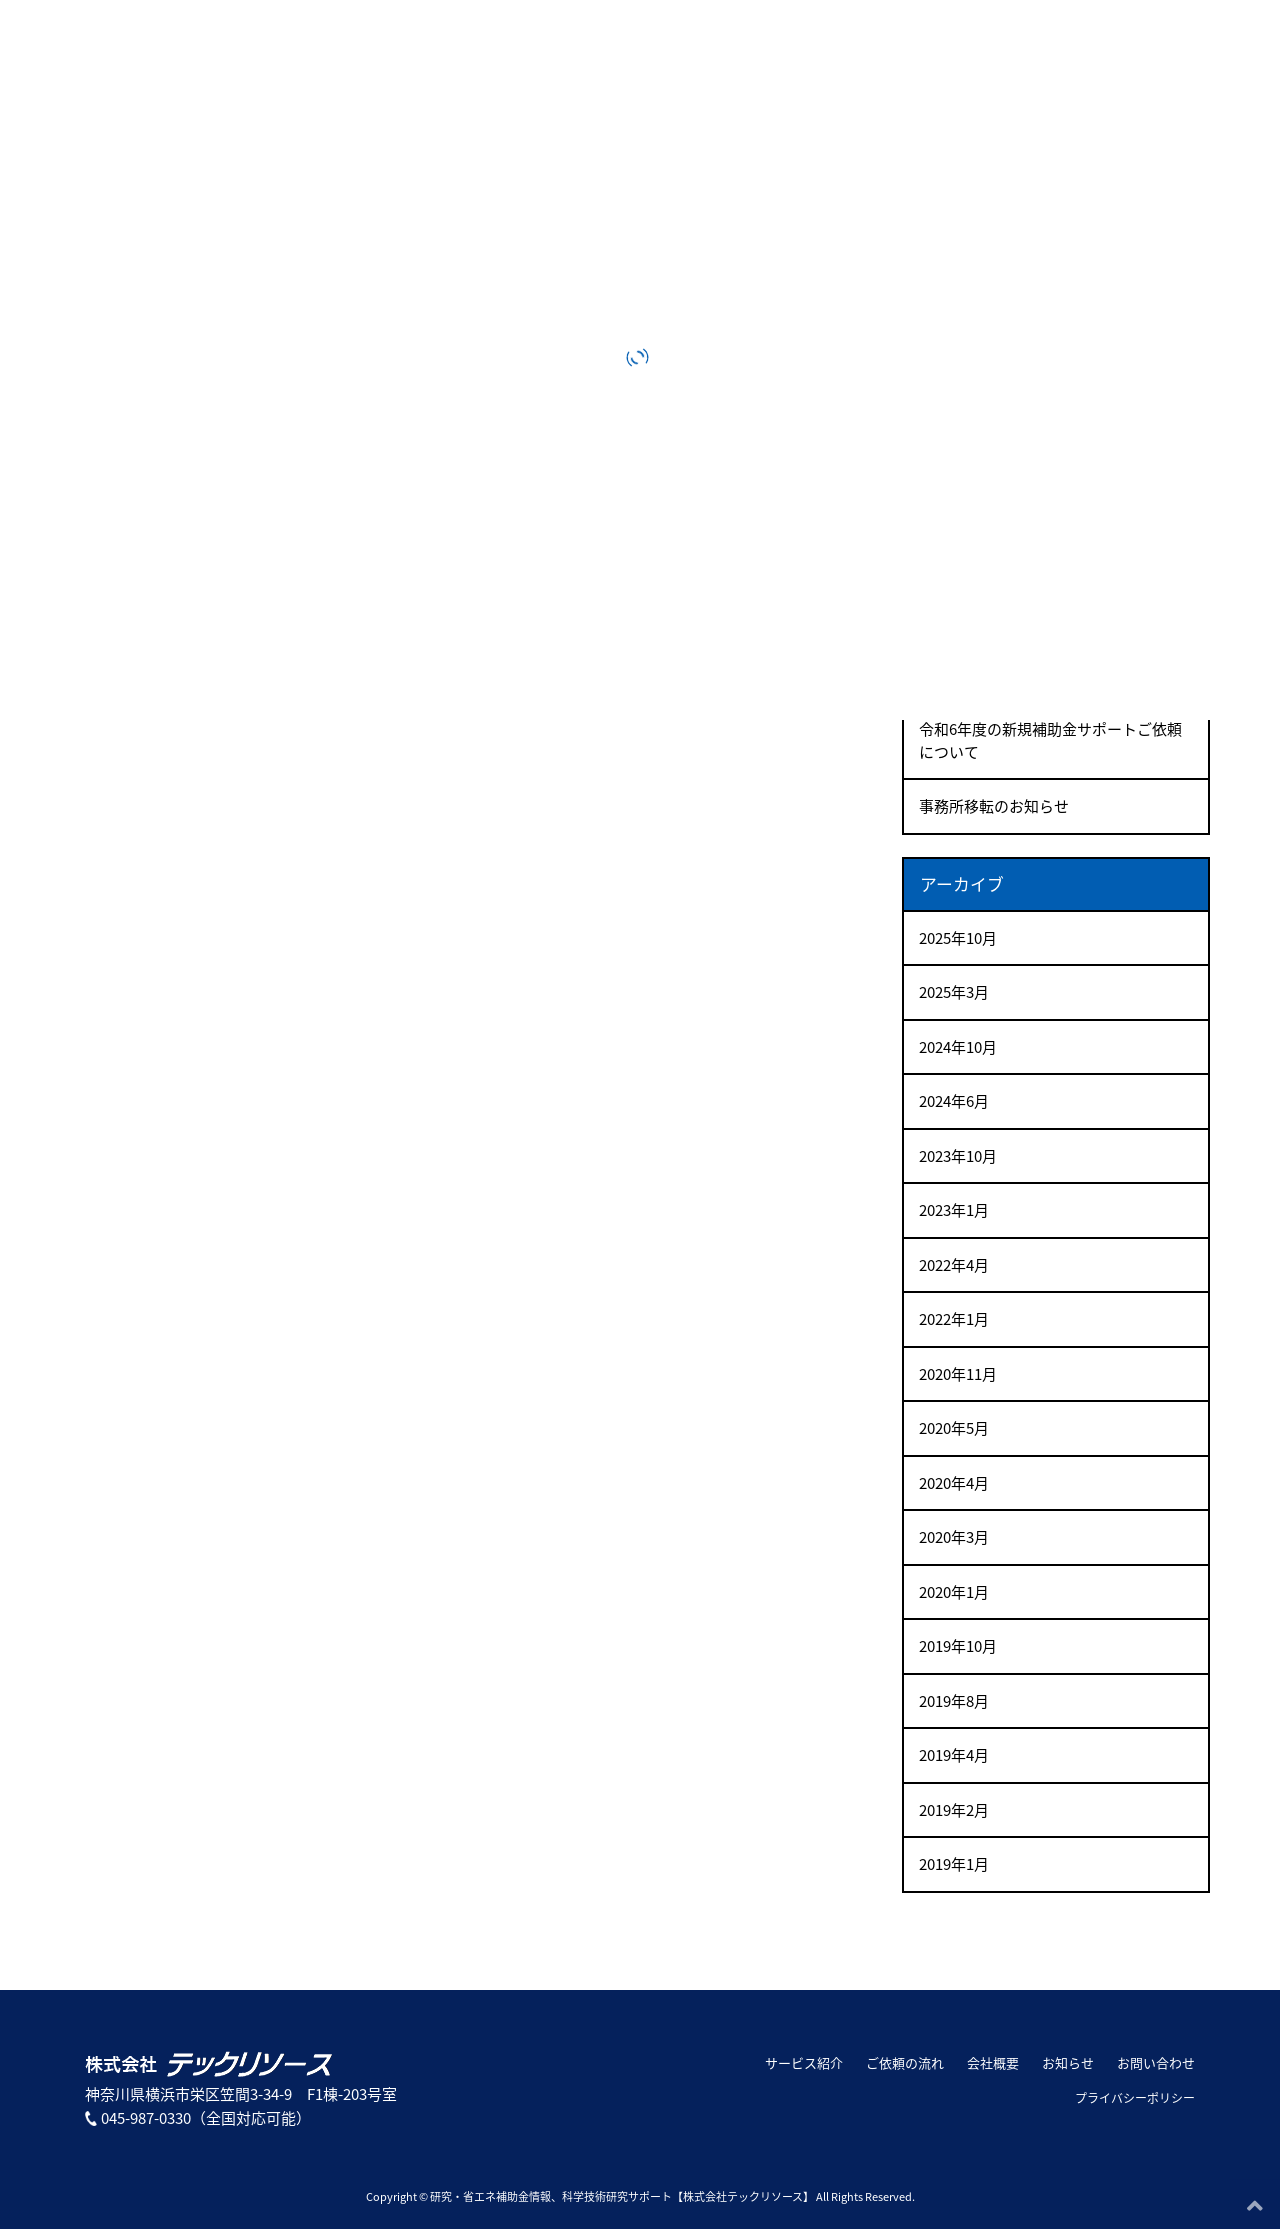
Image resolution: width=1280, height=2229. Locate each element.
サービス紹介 (804, 2062)
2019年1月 (954, 1864)
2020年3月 (954, 1537)
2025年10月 (958, 938)
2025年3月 (954, 992)
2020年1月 (954, 1592)
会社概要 (993, 2062)
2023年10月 (958, 1156)
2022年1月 (954, 1319)
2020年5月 (954, 1428)
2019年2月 (954, 1810)
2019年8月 (954, 1701)
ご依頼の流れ (905, 2062)
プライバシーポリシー (1135, 2098)
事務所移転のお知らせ (994, 806)
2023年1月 (954, 1210)
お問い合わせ (1156, 2062)
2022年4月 (954, 1265)
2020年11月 (958, 1374)
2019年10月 (958, 1646)
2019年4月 (954, 1755)
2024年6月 (954, 1101)
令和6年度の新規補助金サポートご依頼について (1050, 740)
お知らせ (1068, 2062)
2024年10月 (958, 1047)
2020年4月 (954, 1483)
